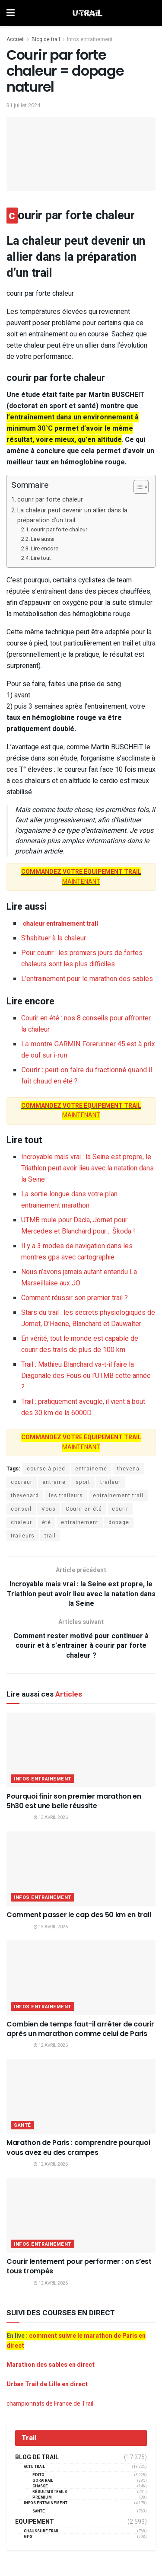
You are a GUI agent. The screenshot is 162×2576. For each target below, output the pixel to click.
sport (83, 1482)
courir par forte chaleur (50, 499)
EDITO (38, 2475)
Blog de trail (46, 39)
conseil (21, 1509)
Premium (42, 2497)
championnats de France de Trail (49, 2403)
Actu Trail (34, 2467)
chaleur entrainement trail (60, 923)
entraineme (91, 1469)
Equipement (34, 2522)
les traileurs (66, 1495)
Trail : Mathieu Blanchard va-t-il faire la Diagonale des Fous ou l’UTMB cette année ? (86, 1375)
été (46, 1522)
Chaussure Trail (41, 2531)
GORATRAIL (42, 2481)
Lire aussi (42, 539)
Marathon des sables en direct (50, 2364)
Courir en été (84, 1509)
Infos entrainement (90, 39)
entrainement (79, 1522)
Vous (48, 1509)
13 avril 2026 (51, 1818)
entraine (54, 1482)
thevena (128, 1469)
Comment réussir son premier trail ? (74, 1298)
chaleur (21, 1522)
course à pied (46, 1469)
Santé (22, 2125)
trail (50, 1536)
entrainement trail (118, 1495)
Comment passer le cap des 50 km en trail (78, 1915)
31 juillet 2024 (23, 105)
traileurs (23, 1536)
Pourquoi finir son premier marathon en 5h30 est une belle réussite (73, 1801)
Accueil (15, 39)
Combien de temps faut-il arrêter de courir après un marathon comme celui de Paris (80, 2029)
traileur (110, 1482)
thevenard (25, 1495)
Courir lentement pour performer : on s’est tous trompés (79, 2266)
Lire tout (41, 558)
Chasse (40, 2486)
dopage (118, 1522)
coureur (21, 1482)
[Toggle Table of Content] (136, 486)
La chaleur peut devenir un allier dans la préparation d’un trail (72, 515)
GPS (28, 2537)
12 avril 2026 (51, 2045)
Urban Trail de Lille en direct (47, 2384)
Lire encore (44, 548)
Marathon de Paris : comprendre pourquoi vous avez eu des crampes (78, 2147)
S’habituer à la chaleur (53, 938)
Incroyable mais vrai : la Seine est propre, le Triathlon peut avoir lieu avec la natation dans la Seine (87, 1168)
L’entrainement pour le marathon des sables (87, 979)
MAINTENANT (81, 876)
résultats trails (49, 2492)
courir (120, 1509)
